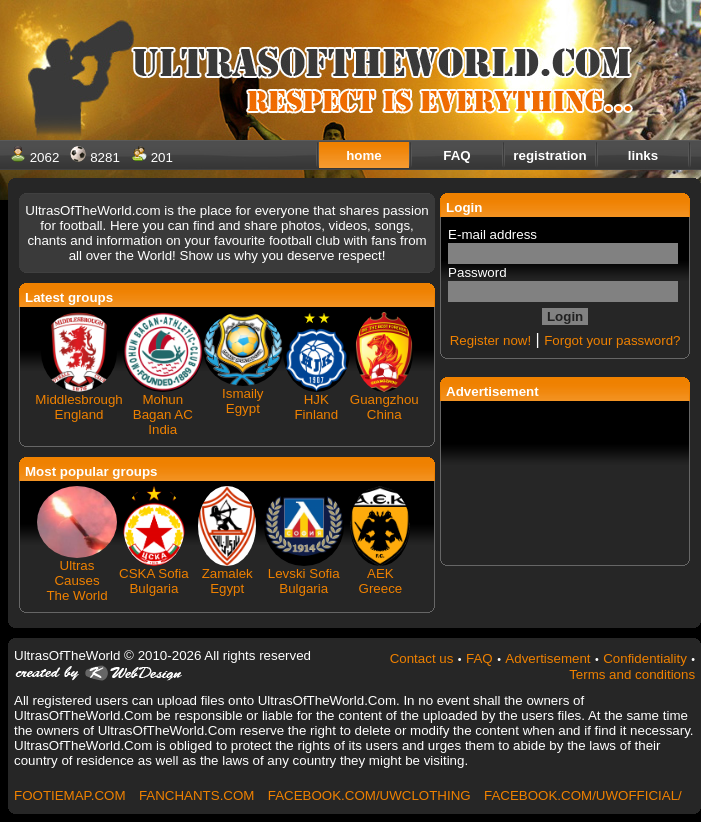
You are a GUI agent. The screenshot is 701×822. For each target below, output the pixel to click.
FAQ (479, 658)
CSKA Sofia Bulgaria (154, 581)
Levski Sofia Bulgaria (304, 581)
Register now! (491, 340)
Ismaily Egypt (242, 401)
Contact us (422, 658)
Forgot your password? (612, 340)
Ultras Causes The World (76, 580)
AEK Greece (381, 581)
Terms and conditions (632, 674)
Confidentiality (645, 658)
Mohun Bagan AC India (163, 414)
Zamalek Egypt (227, 581)
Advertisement (547, 658)
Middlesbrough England (78, 407)
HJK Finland (316, 407)
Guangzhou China (384, 407)
